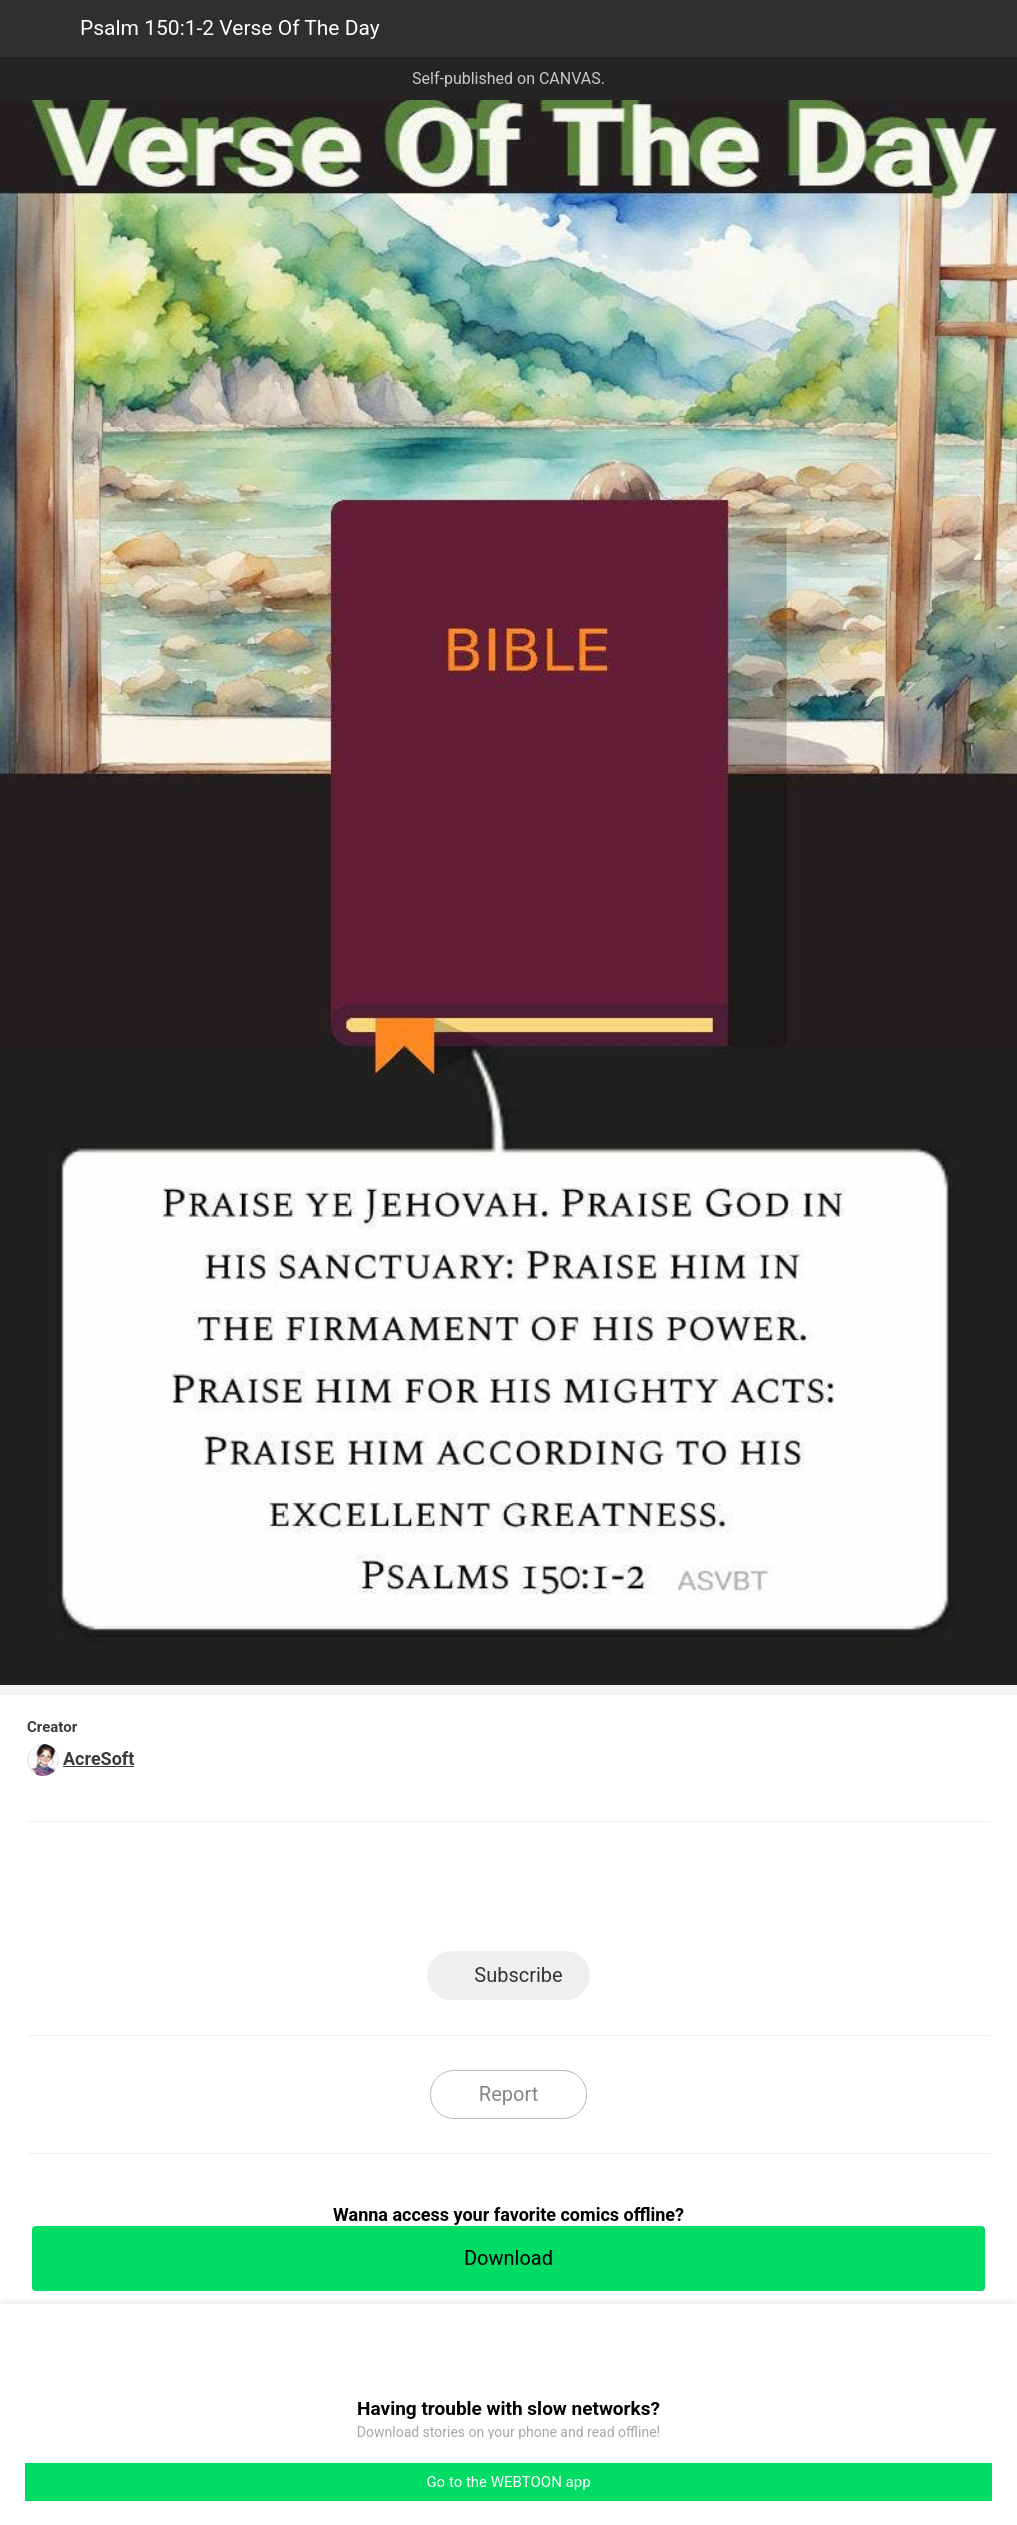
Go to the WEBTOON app (508, 2482)
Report (508, 2094)
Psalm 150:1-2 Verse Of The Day (230, 28)
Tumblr (598, 1892)
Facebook (418, 1892)
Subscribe (518, 1975)
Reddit (688, 1892)
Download (508, 2258)
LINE (328, 1892)
